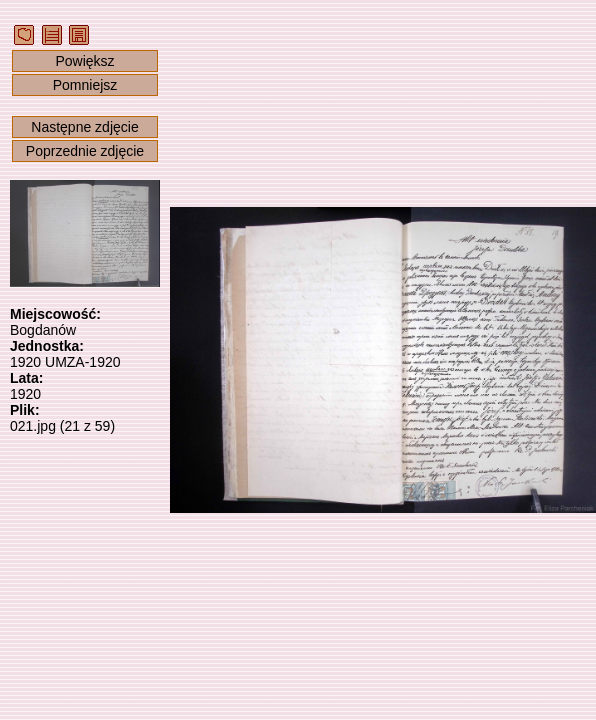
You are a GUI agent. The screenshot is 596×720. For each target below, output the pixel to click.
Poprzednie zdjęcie (85, 151)
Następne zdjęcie (84, 127)
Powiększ (84, 61)
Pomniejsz (85, 85)
